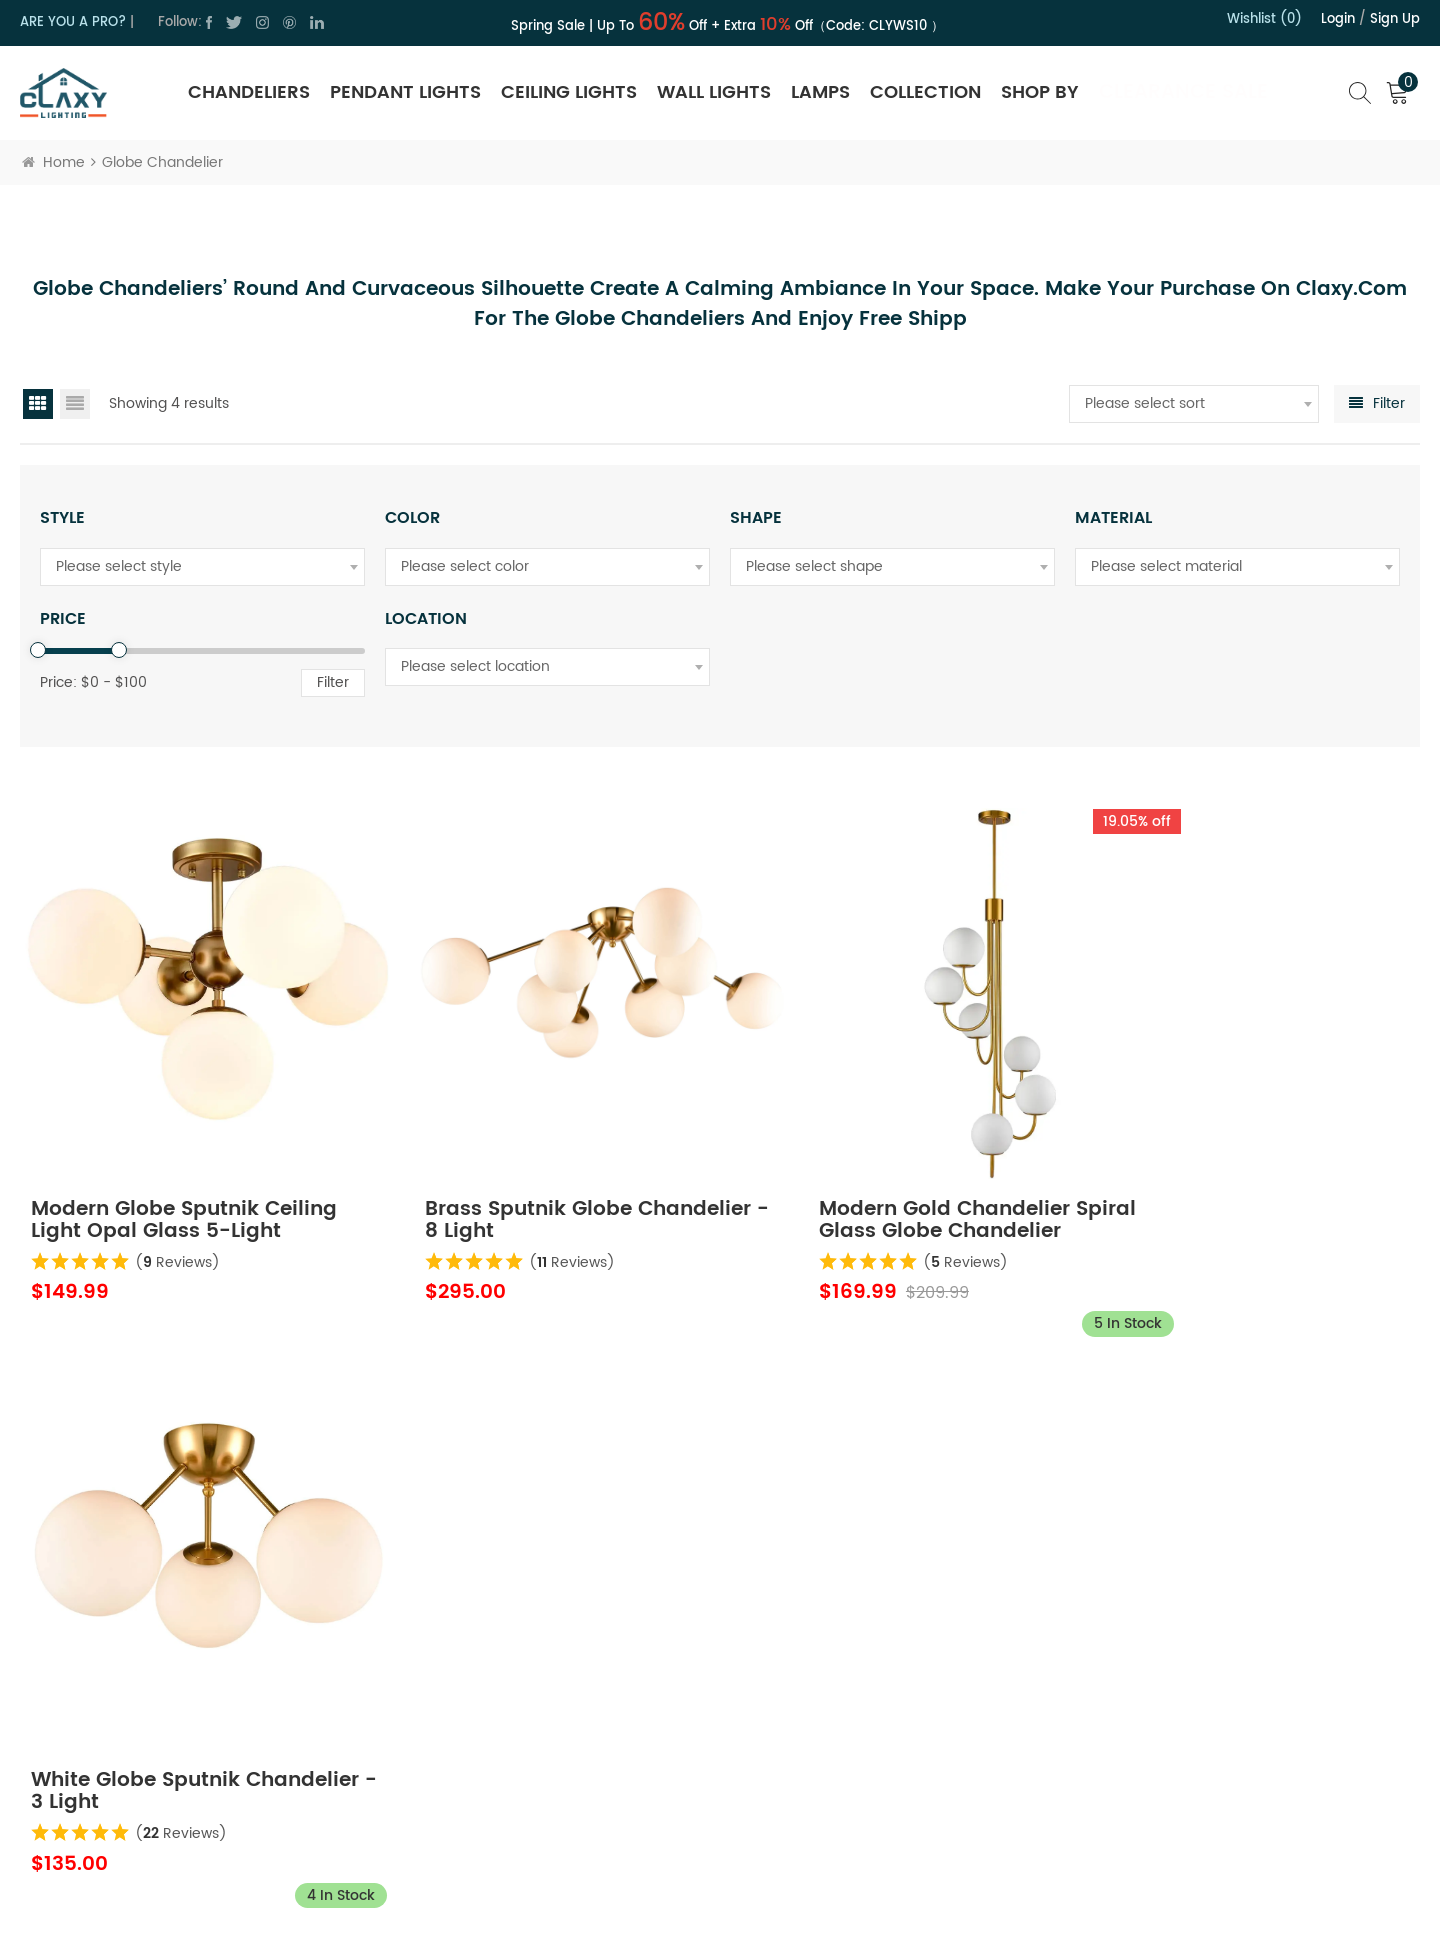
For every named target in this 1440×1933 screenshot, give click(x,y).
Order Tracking (849, 1769)
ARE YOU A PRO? (73, 22)
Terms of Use (550, 1733)
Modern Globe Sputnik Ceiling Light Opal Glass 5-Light (185, 1181)
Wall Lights (714, 92)
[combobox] (1194, 404)
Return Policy (842, 1627)
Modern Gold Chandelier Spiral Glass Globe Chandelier (894, 1181)
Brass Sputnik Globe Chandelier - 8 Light (489, 1181)
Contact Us (543, 1662)
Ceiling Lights (569, 92)
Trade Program (850, 1698)
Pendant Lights (405, 92)
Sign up (1395, 19)
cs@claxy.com (107, 1723)
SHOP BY (1040, 92)
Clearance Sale (1183, 92)
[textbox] (1194, 404)
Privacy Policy (551, 1698)
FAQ (813, 1804)
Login (1338, 19)
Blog (521, 1769)
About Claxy (546, 1627)
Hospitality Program (865, 1733)
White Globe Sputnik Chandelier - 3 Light (1198, 1181)
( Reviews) (178, 1222)
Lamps (820, 92)
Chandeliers (249, 92)
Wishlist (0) (1264, 19)
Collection (925, 92)
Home (53, 162)
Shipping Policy (850, 1662)
